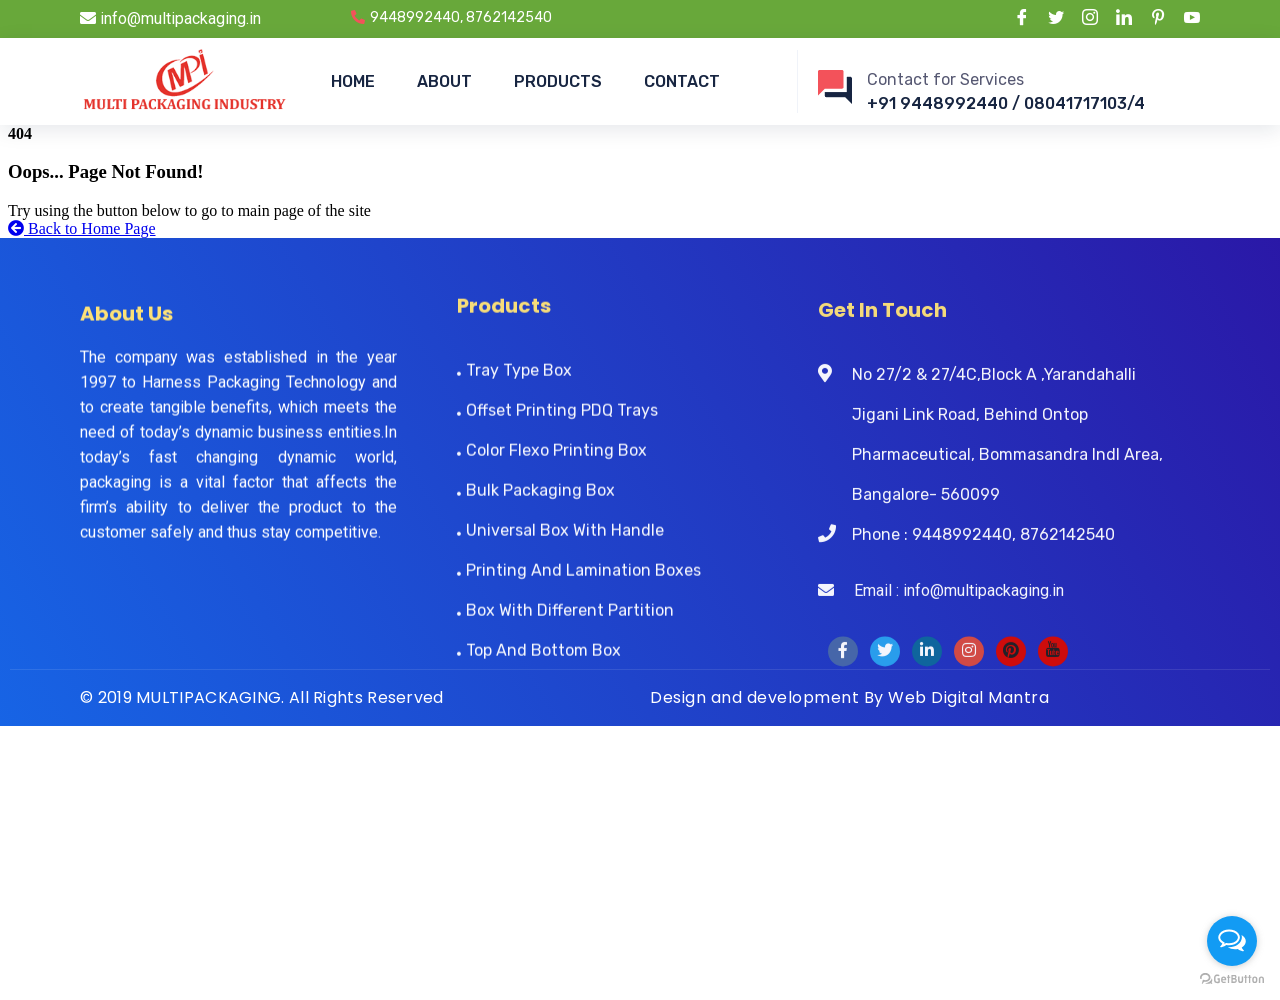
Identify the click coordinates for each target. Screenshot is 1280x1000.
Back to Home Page (82, 228)
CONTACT (682, 81)
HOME (353, 81)
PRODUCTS (558, 81)
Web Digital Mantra (968, 697)
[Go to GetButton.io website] (1232, 979)
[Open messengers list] (1232, 941)
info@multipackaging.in (170, 18)
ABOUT (444, 81)
